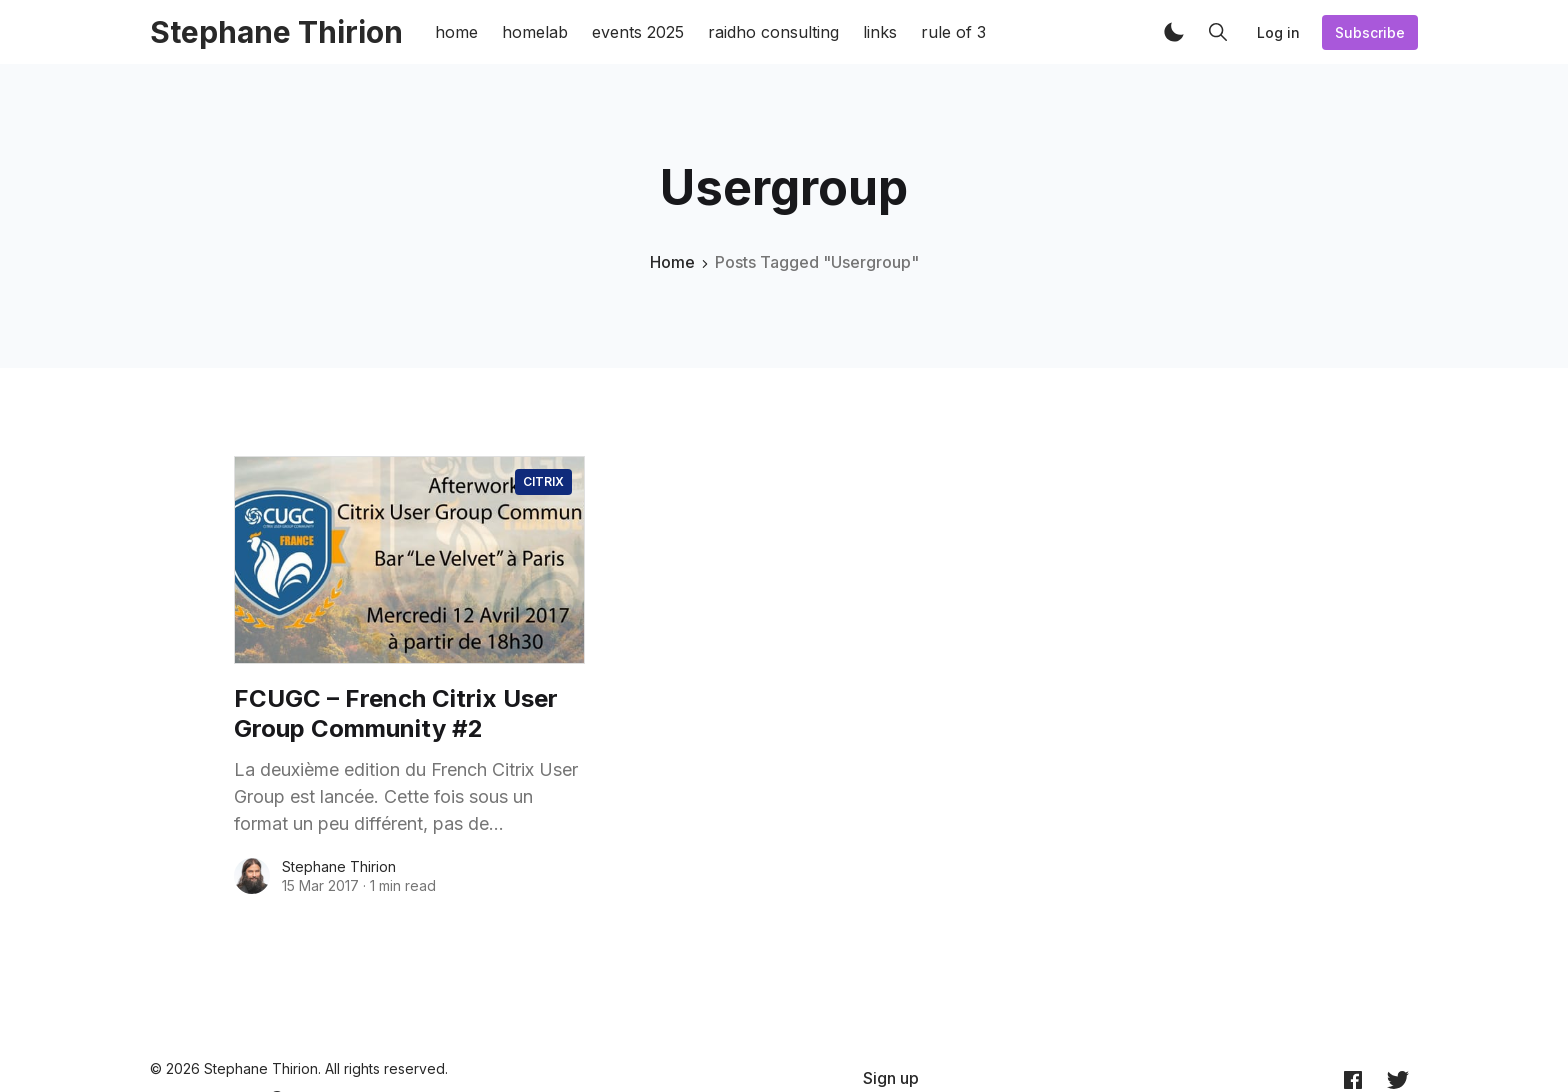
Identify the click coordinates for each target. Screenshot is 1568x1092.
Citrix (543, 481)
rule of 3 (953, 32)
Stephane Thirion (339, 866)
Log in (1278, 32)
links (880, 32)
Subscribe (1370, 32)
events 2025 (638, 32)
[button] (1174, 32)
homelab (535, 32)
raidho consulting (773, 32)
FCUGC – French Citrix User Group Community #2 (396, 713)
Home (672, 262)
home (456, 32)
